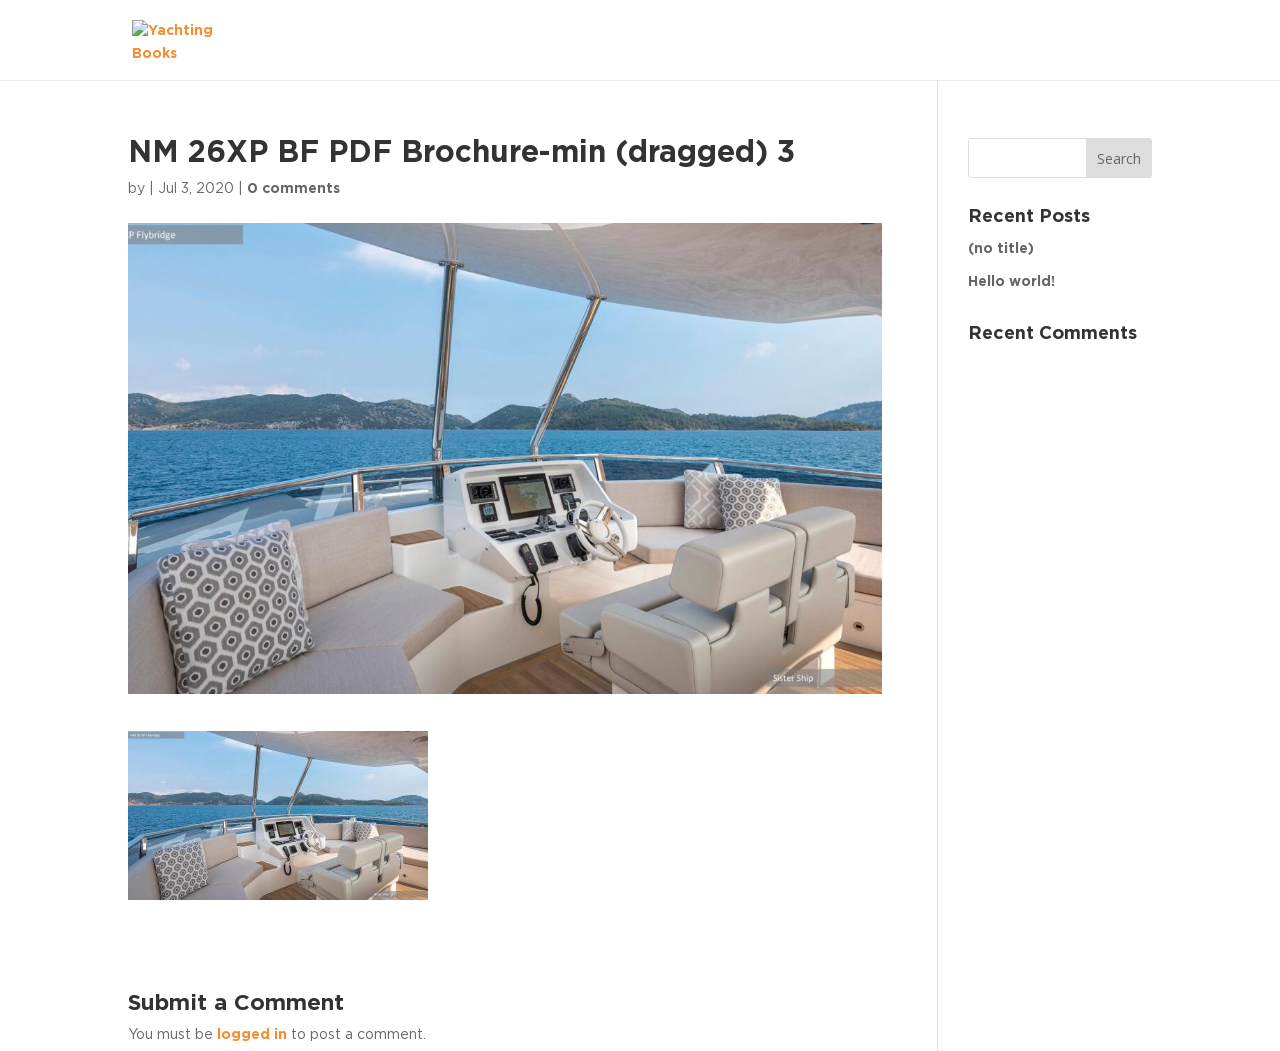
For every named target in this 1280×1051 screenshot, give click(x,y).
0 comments (293, 189)
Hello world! (1011, 282)
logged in (252, 1035)
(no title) (1001, 249)
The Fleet (1097, 39)
